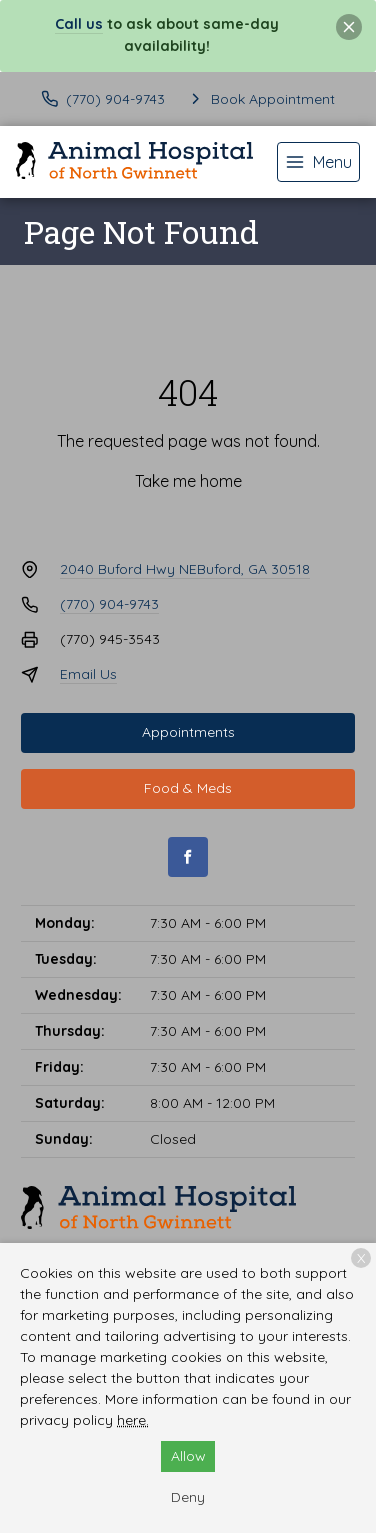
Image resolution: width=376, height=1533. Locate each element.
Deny (188, 1497)
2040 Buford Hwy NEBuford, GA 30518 (185, 569)
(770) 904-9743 (109, 604)
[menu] (318, 162)
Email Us (88, 674)
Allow (188, 1456)
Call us (79, 24)
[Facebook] (188, 857)
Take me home (188, 481)
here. (133, 1420)
